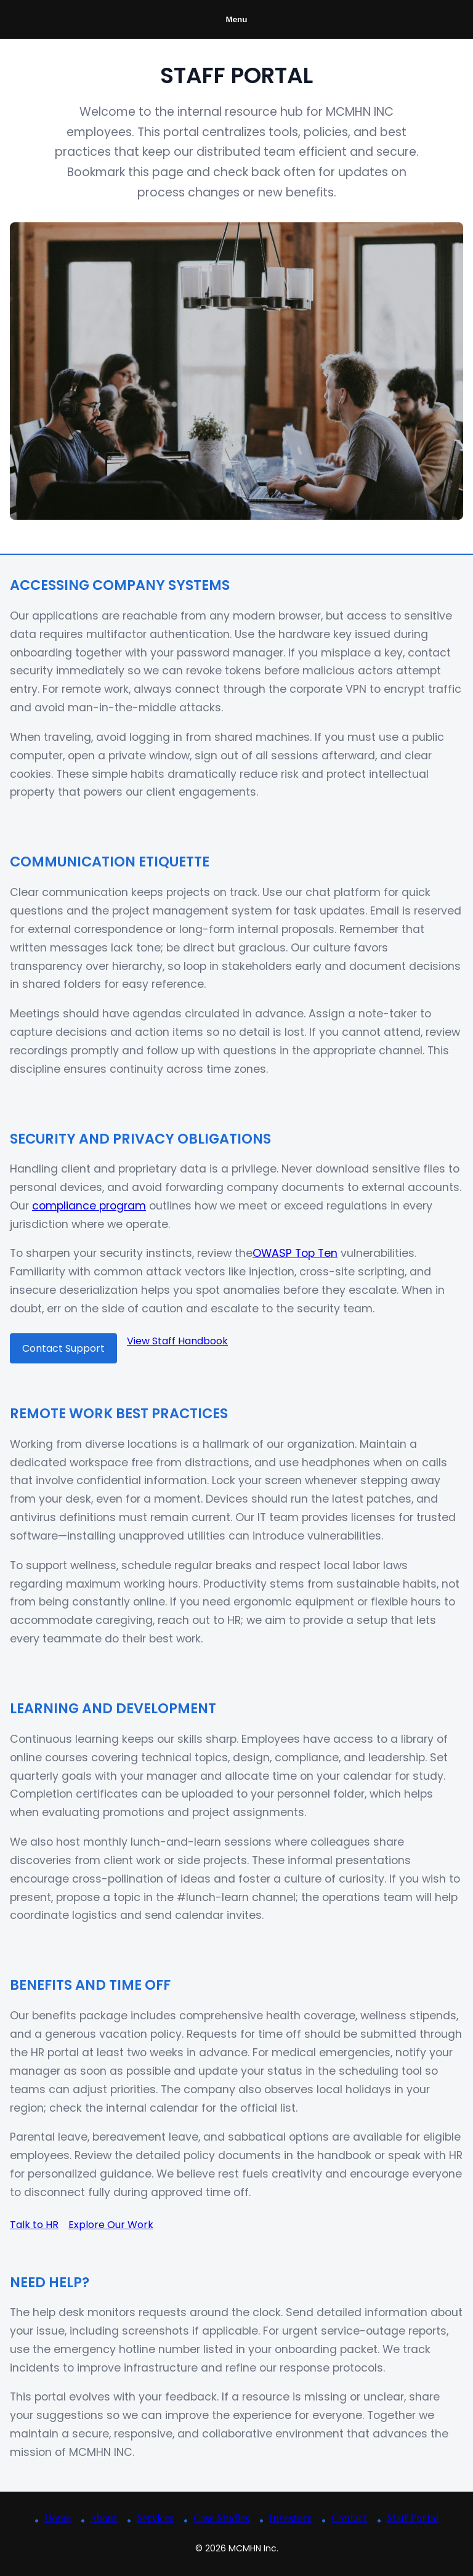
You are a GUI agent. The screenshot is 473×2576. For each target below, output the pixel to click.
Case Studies (221, 2517)
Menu (237, 19)
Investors (290, 2517)
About (104, 2517)
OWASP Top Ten (295, 1253)
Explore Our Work (110, 2225)
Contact (349, 2517)
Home (57, 2517)
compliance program (89, 1205)
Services (155, 2517)
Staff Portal (413, 2517)
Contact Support (63, 1348)
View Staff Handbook (177, 1341)
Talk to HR (34, 2225)
